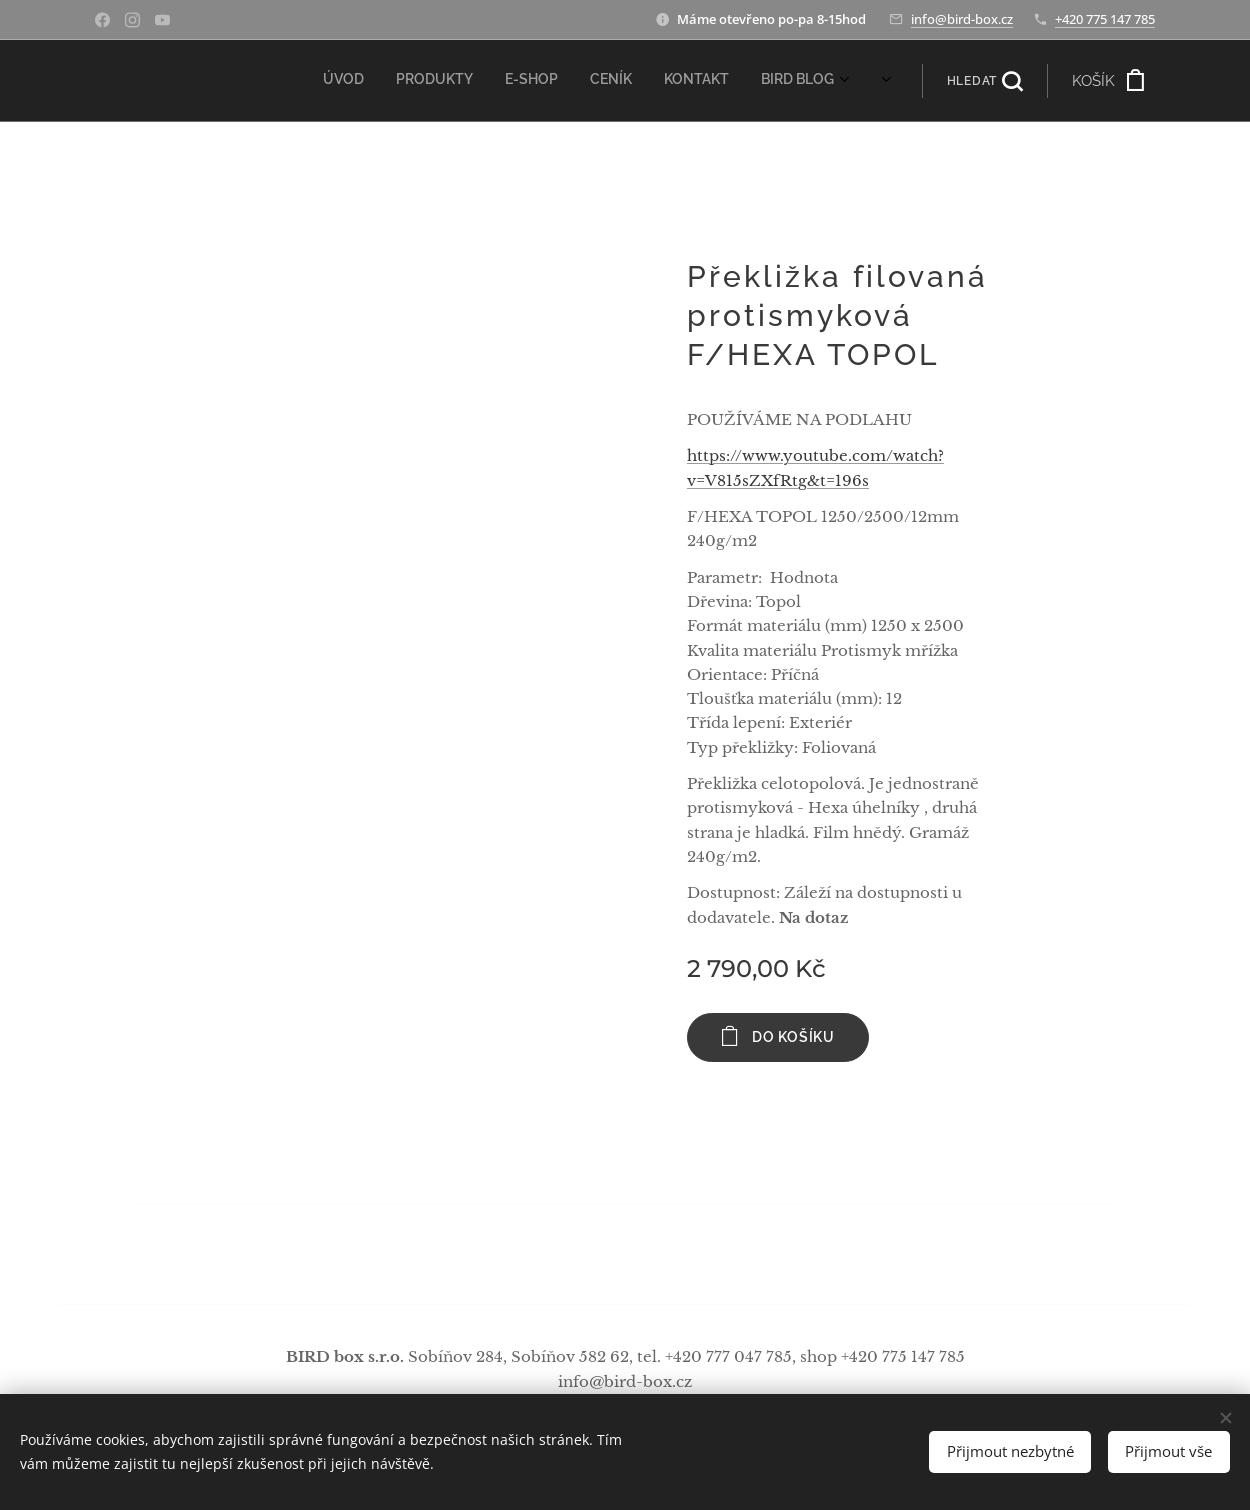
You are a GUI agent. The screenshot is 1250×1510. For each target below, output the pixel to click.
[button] (984, 81)
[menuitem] (615, 81)
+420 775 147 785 (1105, 19)
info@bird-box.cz (962, 19)
